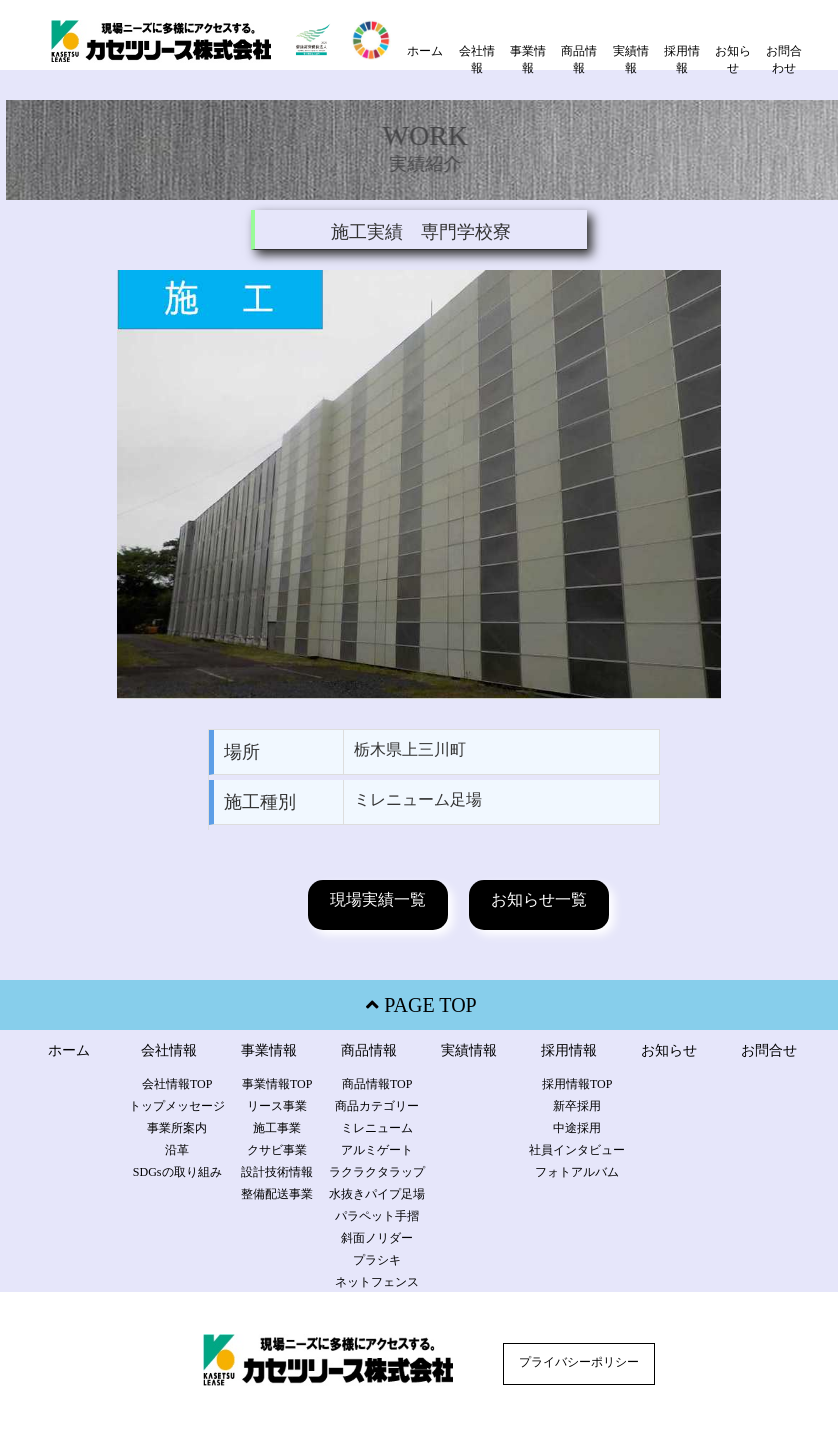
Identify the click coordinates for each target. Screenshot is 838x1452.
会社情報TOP (177, 1084)
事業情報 (528, 59)
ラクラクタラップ (377, 1172)
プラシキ (377, 1260)
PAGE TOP (418, 1005)
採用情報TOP (577, 1084)
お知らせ (733, 59)
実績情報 (631, 59)
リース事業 (277, 1106)
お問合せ (769, 1050)
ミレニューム (377, 1128)
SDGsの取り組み (177, 1172)
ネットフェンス (377, 1282)
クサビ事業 (277, 1150)
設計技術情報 (277, 1172)
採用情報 (682, 59)
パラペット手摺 (377, 1216)
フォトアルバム (577, 1172)
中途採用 (577, 1128)
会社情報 (477, 59)
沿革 (177, 1150)
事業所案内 (177, 1128)
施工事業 (277, 1128)
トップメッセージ (177, 1106)
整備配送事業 (277, 1194)
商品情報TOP (377, 1084)
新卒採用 (577, 1106)
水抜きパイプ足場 (377, 1194)
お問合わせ (784, 59)
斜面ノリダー (377, 1238)
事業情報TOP (277, 1084)
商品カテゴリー (377, 1106)
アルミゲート (377, 1150)
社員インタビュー (577, 1150)
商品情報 (579, 59)
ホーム (425, 51)
